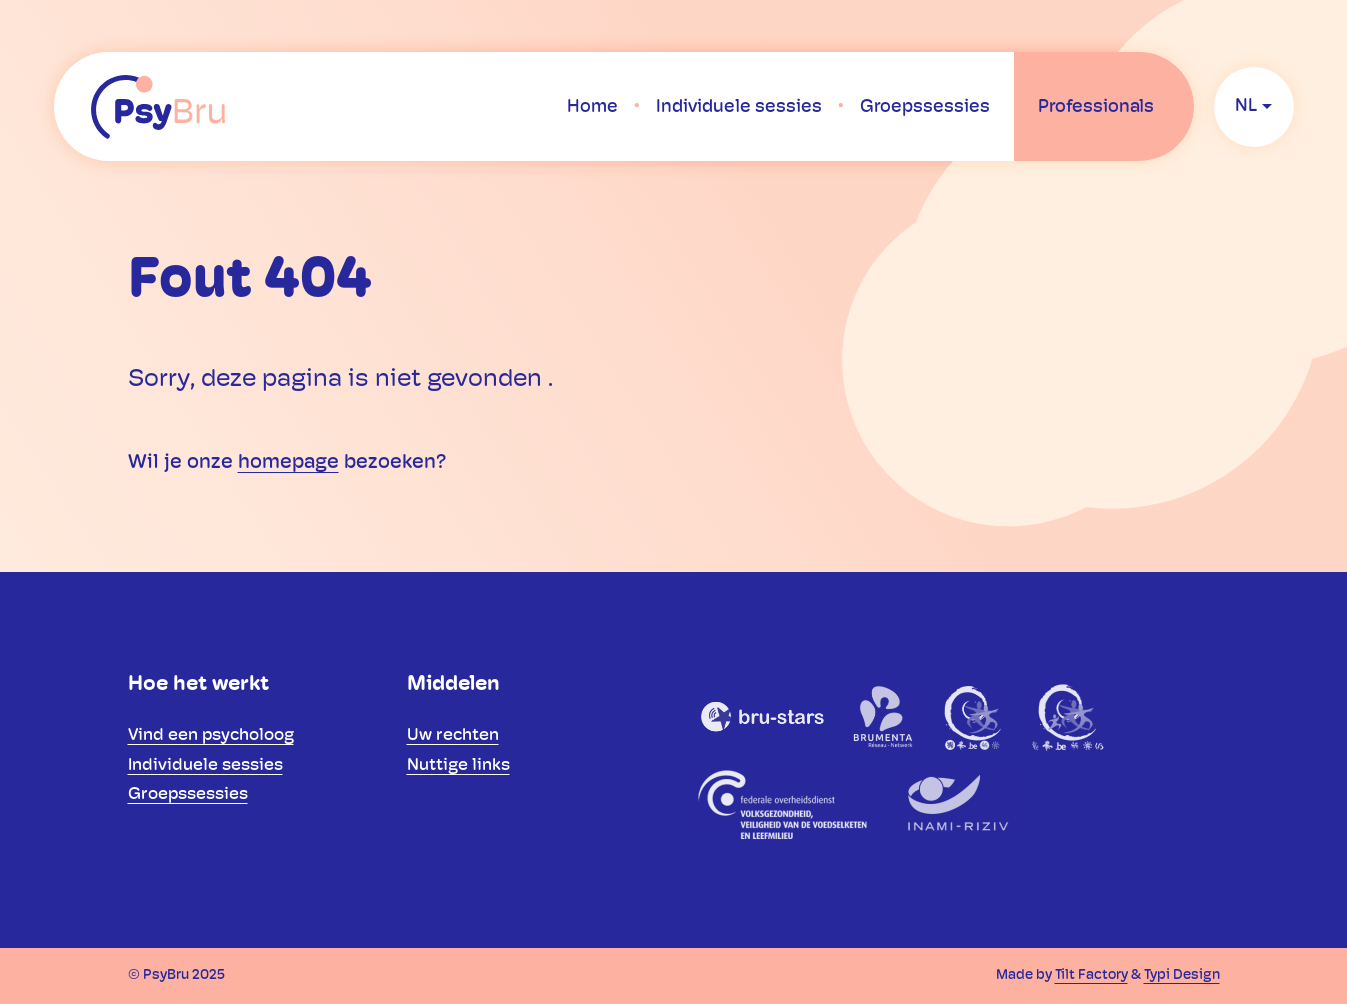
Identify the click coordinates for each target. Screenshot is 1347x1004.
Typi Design (1182, 975)
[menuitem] (592, 107)
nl (1246, 106)
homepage (288, 463)
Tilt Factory (1091, 975)
